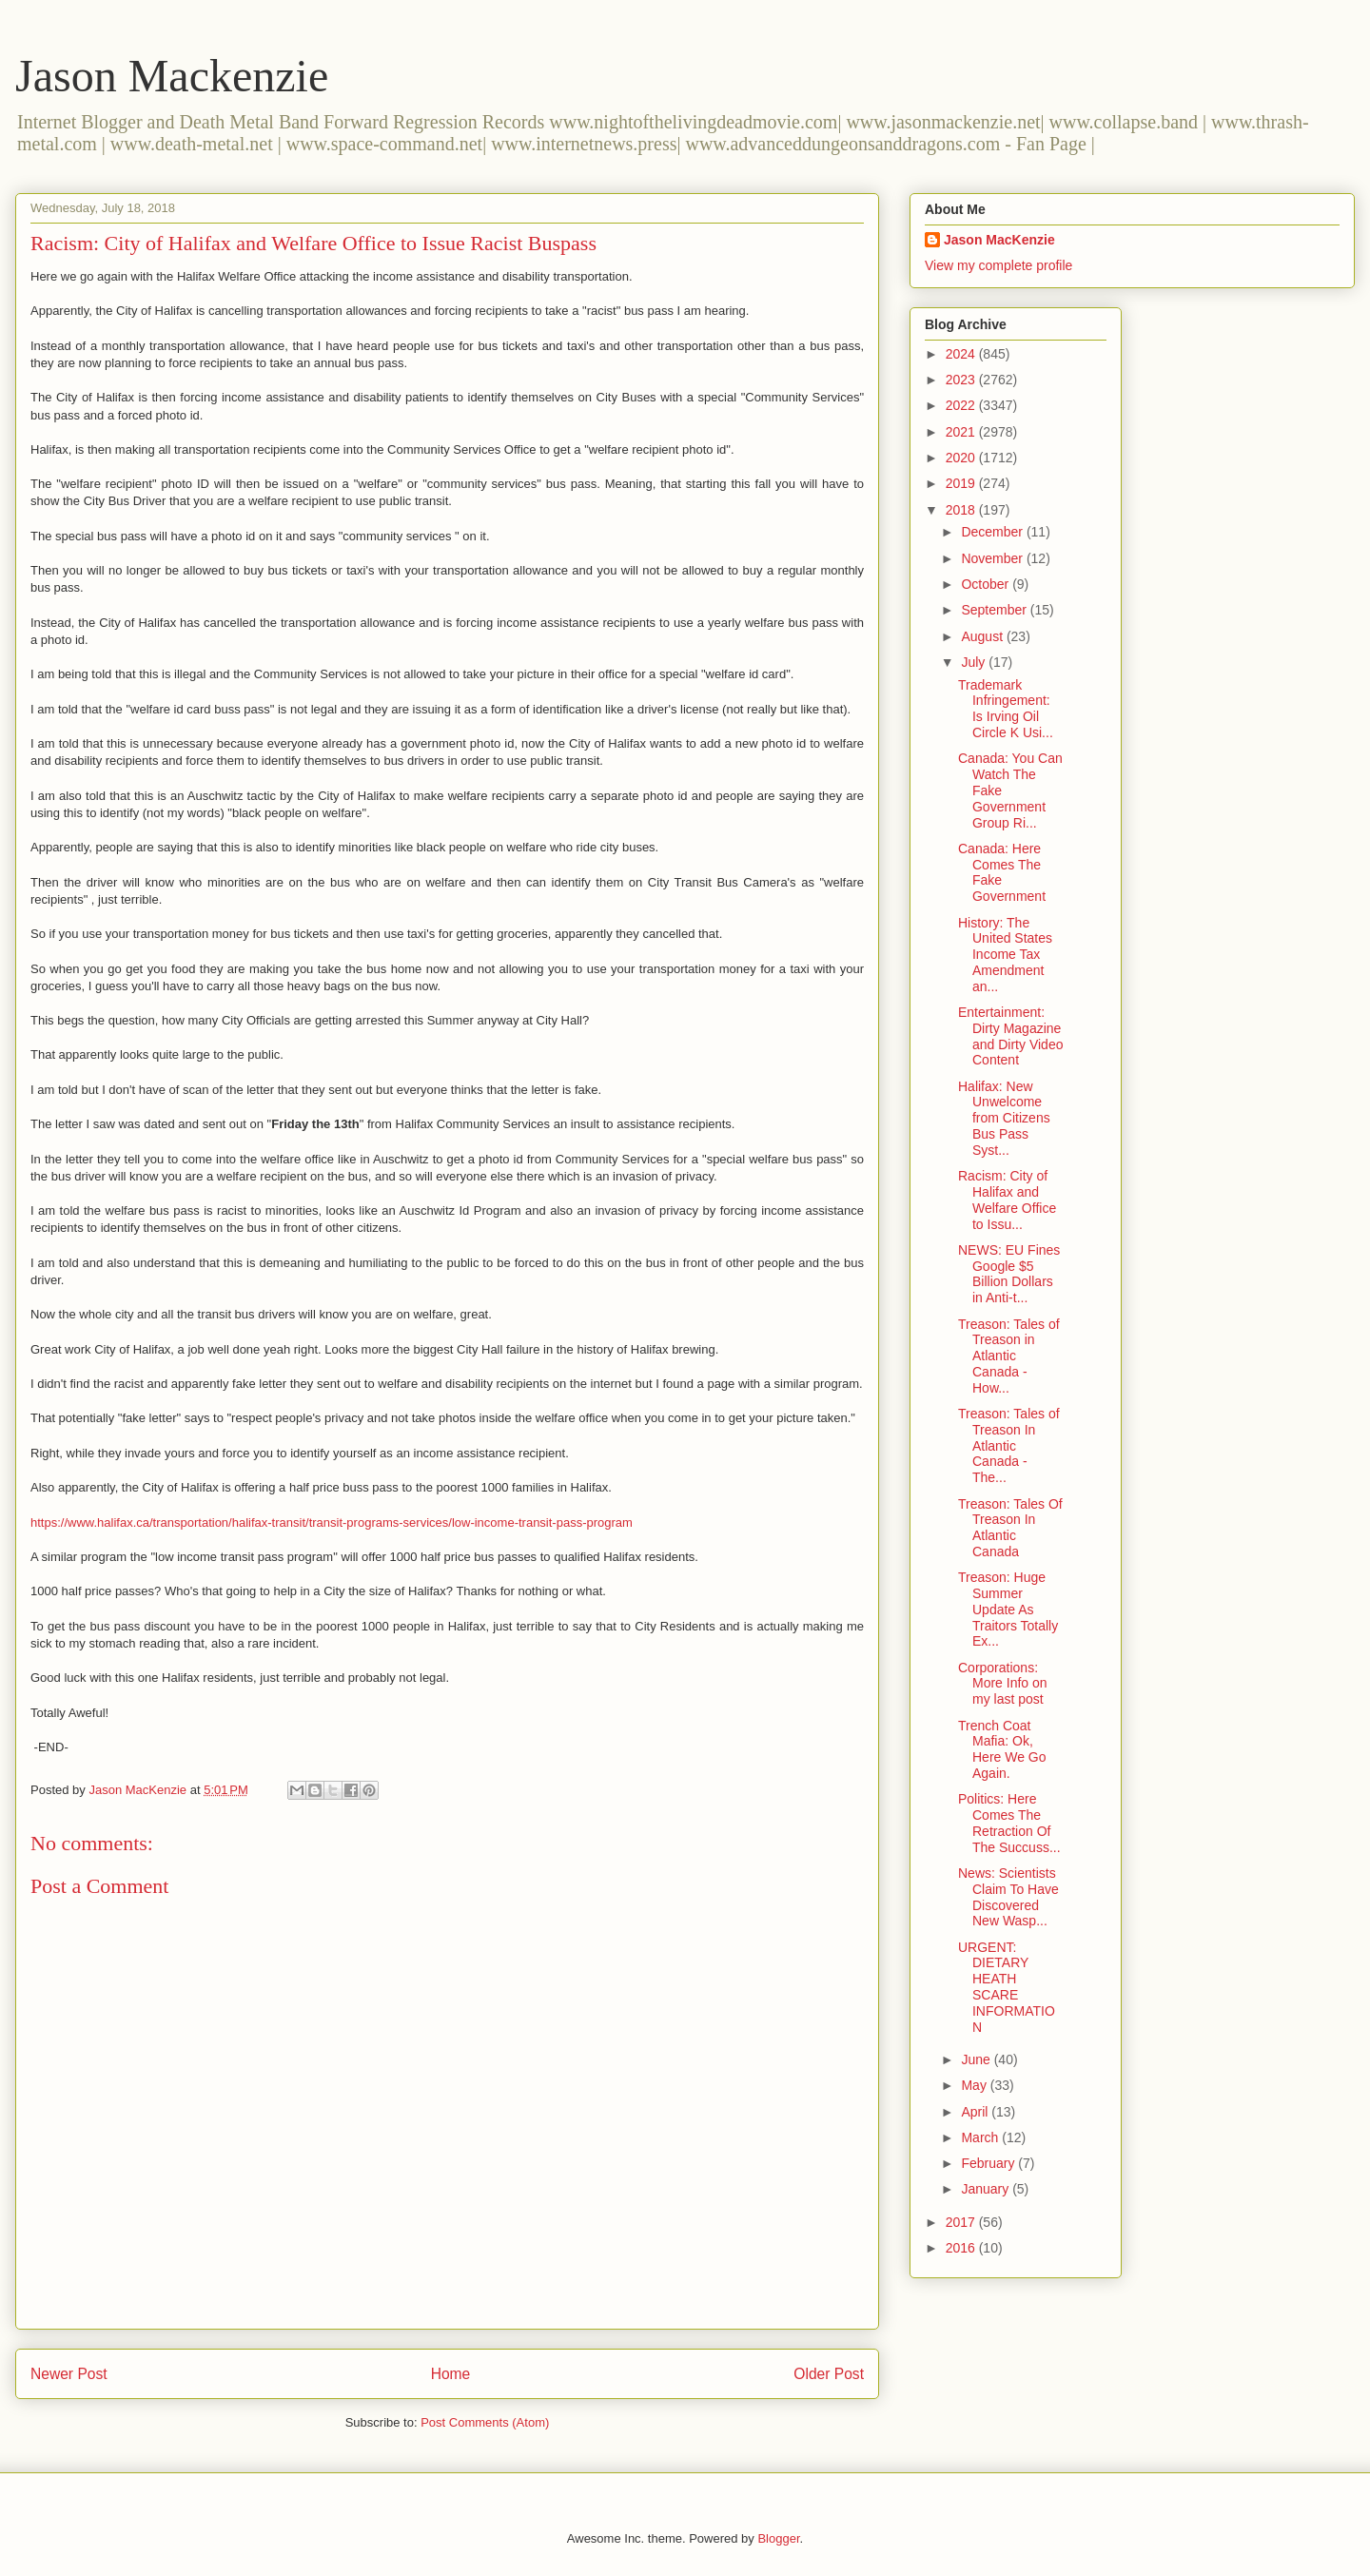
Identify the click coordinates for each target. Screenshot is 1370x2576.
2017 (962, 2222)
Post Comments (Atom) (485, 2422)
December (993, 531)
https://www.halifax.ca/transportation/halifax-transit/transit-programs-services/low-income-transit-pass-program (331, 1522)
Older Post (828, 2374)
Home (451, 2374)
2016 (962, 2247)
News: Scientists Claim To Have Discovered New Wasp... (1008, 1896)
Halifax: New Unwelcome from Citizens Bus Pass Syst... (1004, 1118)
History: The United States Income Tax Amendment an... (1005, 954)
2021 (962, 431)
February (989, 2163)
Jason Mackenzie (171, 75)
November (993, 558)
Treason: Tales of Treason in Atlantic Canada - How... (1009, 1356)
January (986, 2188)
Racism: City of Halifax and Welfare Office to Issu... (1007, 1199)
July (974, 662)
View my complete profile (998, 265)
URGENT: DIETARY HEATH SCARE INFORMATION (1006, 1987)
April (976, 2111)
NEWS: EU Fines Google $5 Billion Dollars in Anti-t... (1009, 1273)
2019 (962, 483)
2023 (962, 379)
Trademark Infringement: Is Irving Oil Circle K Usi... (1005, 708)
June (977, 2059)
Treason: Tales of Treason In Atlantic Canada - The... (1009, 1445)
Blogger (778, 2538)
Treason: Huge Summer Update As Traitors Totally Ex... (1008, 1609)
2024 (962, 353)
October (986, 584)
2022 (962, 405)
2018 (962, 509)
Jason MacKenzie (999, 239)
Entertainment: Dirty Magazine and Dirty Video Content (1010, 1036)
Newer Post (69, 2374)
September (995, 609)
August (983, 636)
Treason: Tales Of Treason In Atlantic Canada (1010, 1527)
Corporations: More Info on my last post (1002, 1684)
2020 (962, 457)
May (975, 2085)
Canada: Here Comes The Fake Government (1002, 872)
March (981, 2137)
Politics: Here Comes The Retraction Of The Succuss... (1009, 1822)
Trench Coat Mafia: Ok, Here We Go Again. (1002, 1749)
